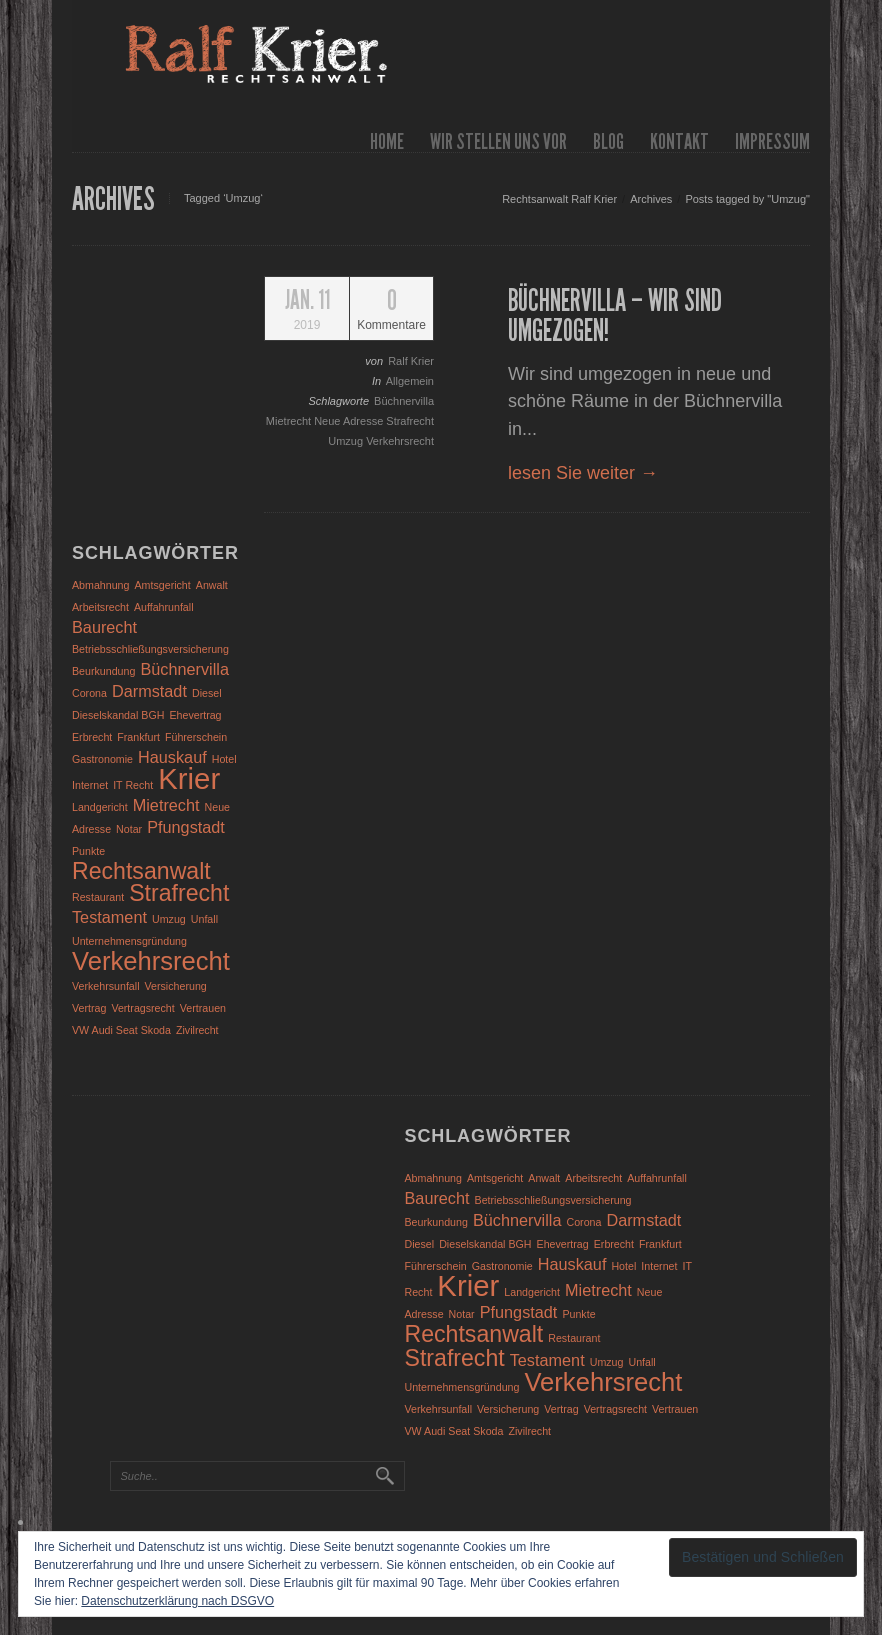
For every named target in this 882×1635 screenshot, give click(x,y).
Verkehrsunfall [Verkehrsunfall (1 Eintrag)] (106, 986)
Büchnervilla (404, 401)
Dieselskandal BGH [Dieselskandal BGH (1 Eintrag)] (118, 715)
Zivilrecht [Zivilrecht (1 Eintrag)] (197, 1030)
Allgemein (410, 381)
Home (387, 141)
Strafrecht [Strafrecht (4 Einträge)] (179, 893)
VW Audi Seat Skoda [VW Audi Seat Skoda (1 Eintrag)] (121, 1030)
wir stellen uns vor (498, 141)
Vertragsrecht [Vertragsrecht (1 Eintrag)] (142, 1008)
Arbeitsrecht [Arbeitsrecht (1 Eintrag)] (100, 607)
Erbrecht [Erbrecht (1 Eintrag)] (92, 737)
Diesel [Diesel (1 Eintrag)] (207, 693)
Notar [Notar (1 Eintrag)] (129, 829)
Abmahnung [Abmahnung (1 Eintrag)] (100, 585)
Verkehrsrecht (400, 441)
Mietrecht (290, 421)
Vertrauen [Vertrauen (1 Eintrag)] (203, 1008)
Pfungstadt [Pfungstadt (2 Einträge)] (186, 827)
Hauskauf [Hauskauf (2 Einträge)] (172, 757)
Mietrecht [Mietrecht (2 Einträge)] (166, 805)
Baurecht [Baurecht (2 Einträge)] (104, 627)
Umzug (347, 441)
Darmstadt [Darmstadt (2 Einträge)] (149, 691)
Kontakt (679, 141)
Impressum (772, 141)
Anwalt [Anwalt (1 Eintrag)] (212, 585)
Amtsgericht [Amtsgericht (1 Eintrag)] (163, 585)
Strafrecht (410, 421)
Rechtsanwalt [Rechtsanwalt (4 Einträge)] (141, 871)
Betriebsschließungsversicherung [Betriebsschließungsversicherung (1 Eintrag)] (150, 649)
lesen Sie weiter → (583, 473)
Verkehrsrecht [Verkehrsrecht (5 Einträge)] (151, 961)
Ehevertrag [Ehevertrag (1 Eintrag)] (195, 715)
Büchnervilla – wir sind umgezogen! (615, 316)
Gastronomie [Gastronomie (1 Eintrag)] (102, 759)
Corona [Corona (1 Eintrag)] (89, 693)
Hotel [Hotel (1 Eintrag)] (224, 759)
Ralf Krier (411, 361)
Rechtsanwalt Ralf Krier (559, 199)
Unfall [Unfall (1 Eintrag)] (204, 919)
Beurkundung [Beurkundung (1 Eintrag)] (103, 671)
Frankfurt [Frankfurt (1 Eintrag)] (138, 737)
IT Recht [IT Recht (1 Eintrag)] (133, 785)
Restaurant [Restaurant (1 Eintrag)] (98, 897)
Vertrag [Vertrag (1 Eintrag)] (89, 1008)
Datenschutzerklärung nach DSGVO (177, 1601)
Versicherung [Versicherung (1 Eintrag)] (176, 986)
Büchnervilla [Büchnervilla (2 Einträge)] (184, 669)
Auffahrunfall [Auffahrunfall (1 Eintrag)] (164, 607)
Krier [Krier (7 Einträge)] (189, 778)
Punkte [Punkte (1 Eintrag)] (88, 851)
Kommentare (391, 309)
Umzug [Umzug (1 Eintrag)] (169, 919)
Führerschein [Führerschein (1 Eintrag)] (196, 737)
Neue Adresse (350, 421)
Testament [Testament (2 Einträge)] (109, 917)
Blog (608, 141)
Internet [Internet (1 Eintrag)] (90, 785)
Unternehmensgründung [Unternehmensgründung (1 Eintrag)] (129, 941)
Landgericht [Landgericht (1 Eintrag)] (100, 807)
